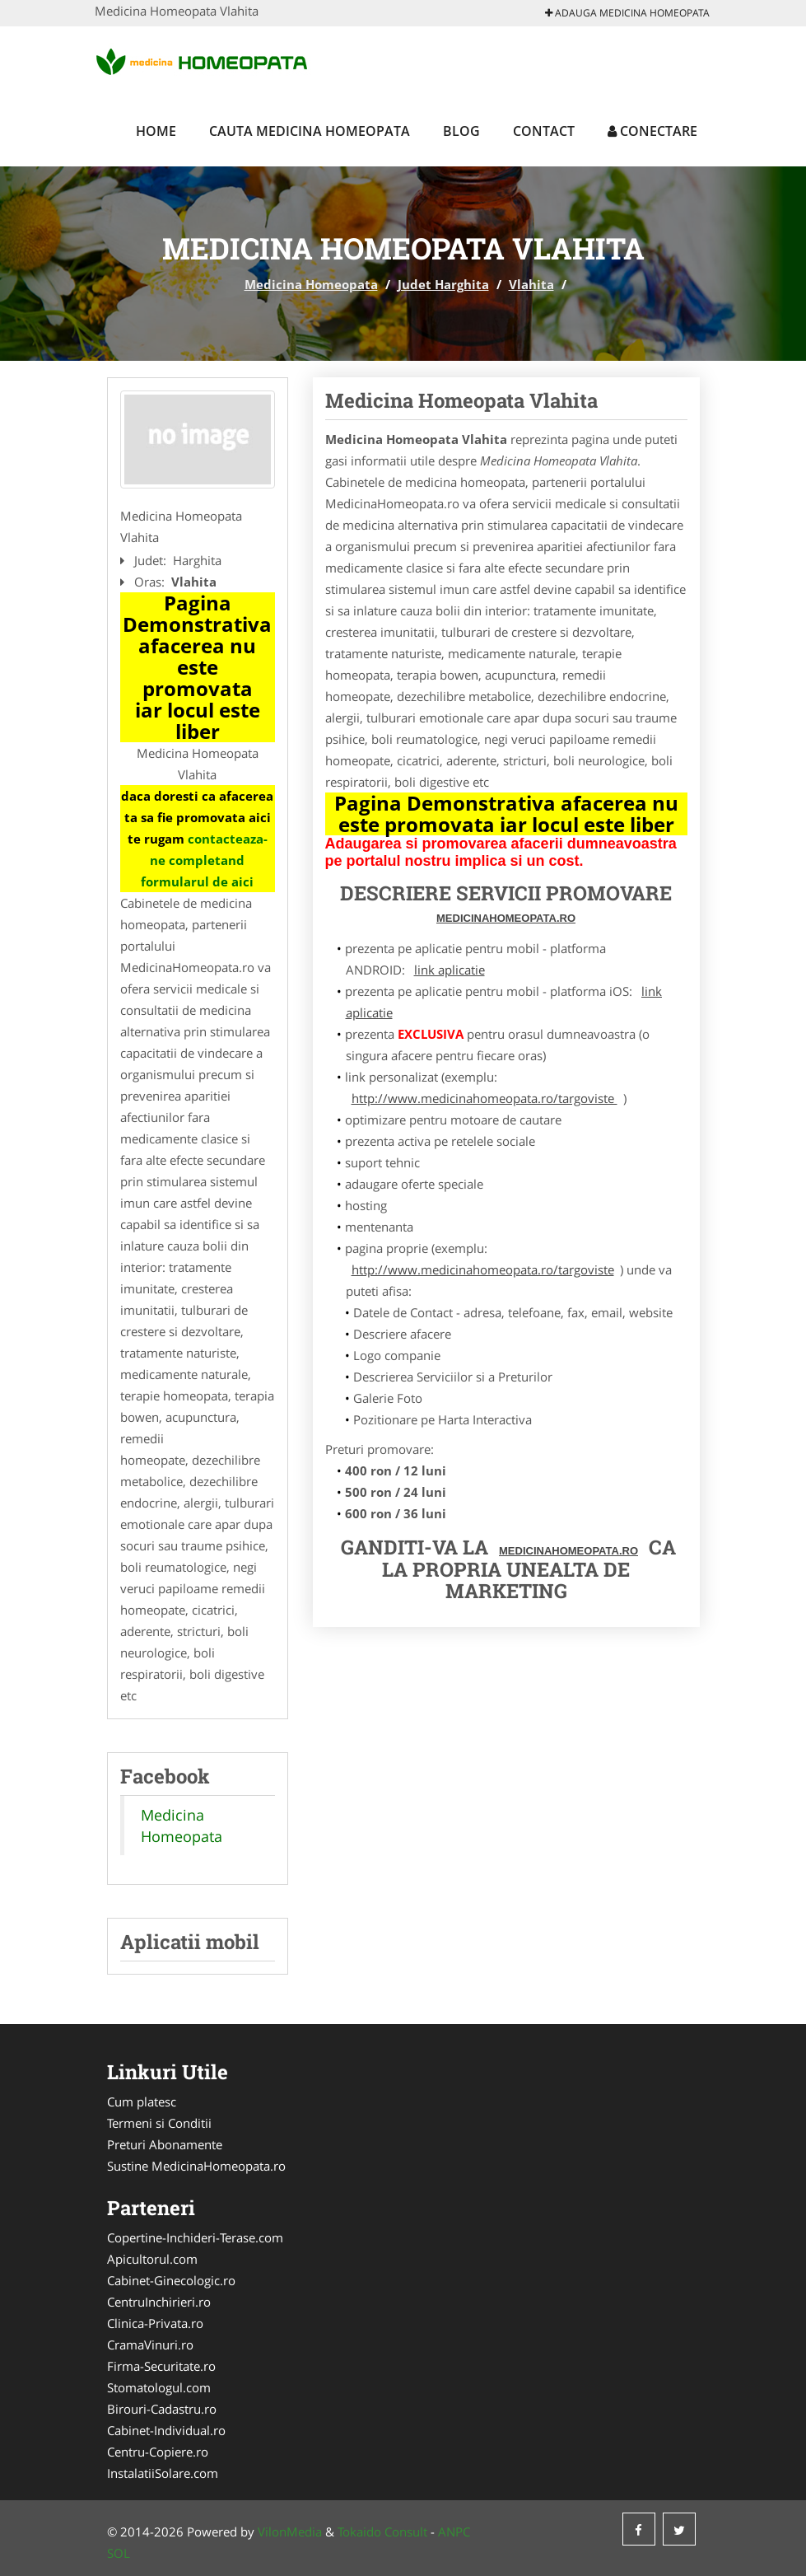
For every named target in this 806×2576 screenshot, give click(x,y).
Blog (461, 131)
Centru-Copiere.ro (157, 2451)
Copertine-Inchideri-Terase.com (195, 2237)
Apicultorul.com (152, 2259)
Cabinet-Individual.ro (166, 2430)
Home (156, 131)
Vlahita (531, 284)
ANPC (454, 2531)
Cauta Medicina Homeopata (309, 131)
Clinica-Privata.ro (155, 2323)
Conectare (652, 131)
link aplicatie (449, 969)
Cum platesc (141, 2101)
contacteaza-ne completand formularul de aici (204, 860)
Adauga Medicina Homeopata (627, 13)
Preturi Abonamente (164, 2144)
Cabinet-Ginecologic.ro (171, 2280)
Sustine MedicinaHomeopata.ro (196, 2166)
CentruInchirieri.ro (159, 2301)
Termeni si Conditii (159, 2123)
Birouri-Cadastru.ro (162, 2409)
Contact (544, 131)
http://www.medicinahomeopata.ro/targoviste (484, 1098)
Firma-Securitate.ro (161, 2366)
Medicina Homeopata (311, 284)
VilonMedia (290, 2531)
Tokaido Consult (382, 2531)
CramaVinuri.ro (150, 2344)
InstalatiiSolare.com (162, 2473)
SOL (118, 2553)
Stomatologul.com (159, 2387)
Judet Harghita (443, 284)
